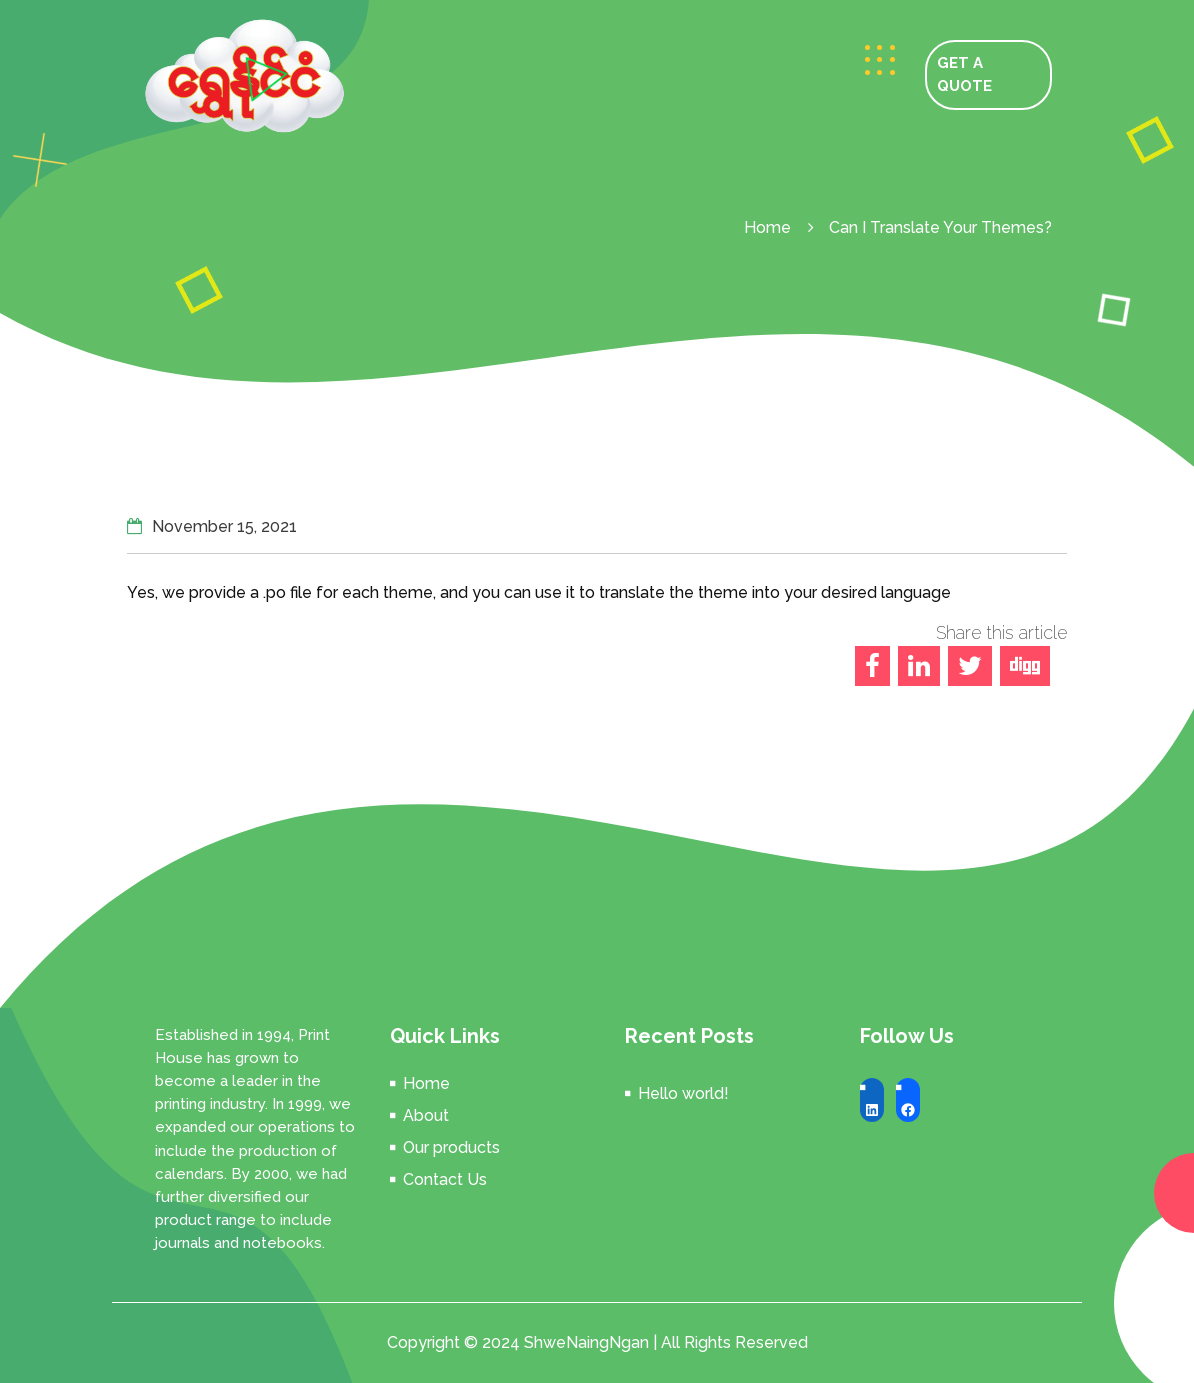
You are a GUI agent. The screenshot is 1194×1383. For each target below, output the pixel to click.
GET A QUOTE (964, 74)
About (426, 1115)
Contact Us (445, 1179)
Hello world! (683, 1093)
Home (767, 227)
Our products (451, 1147)
